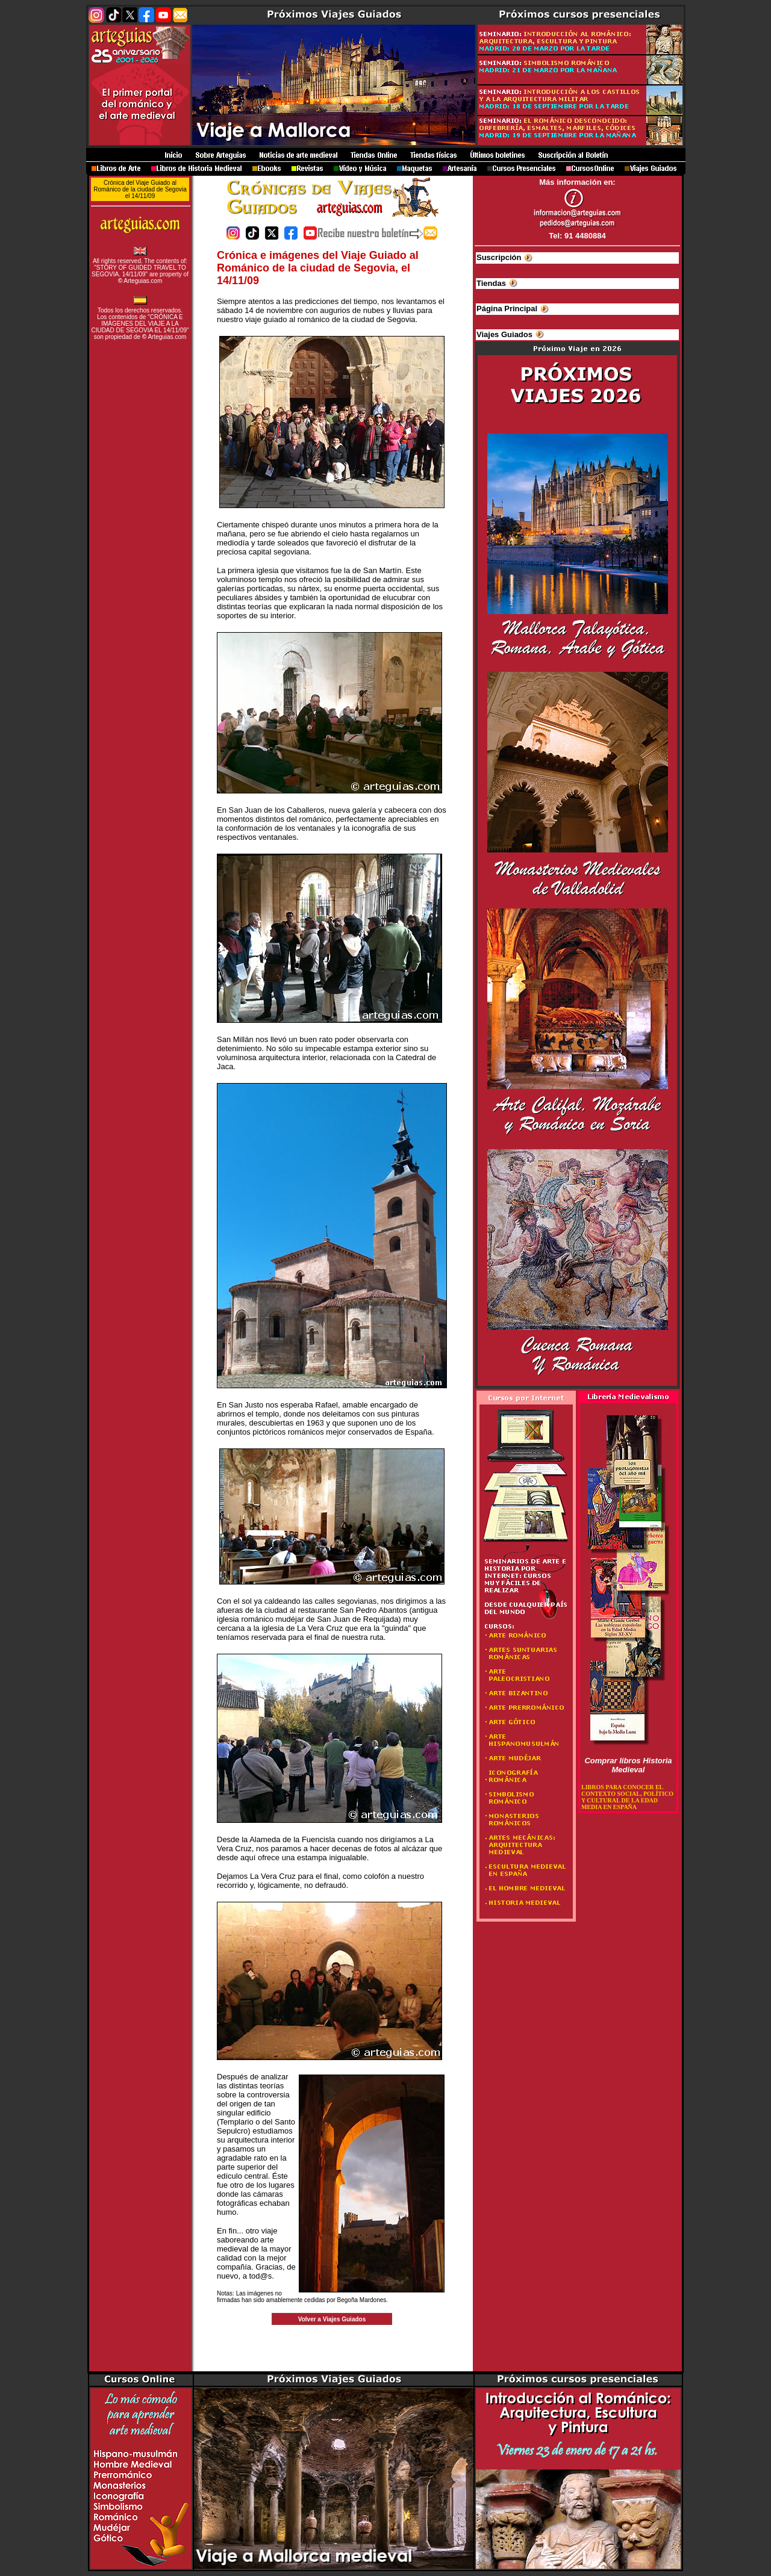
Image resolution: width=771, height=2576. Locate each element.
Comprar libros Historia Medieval (628, 1765)
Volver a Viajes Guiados (332, 2319)
